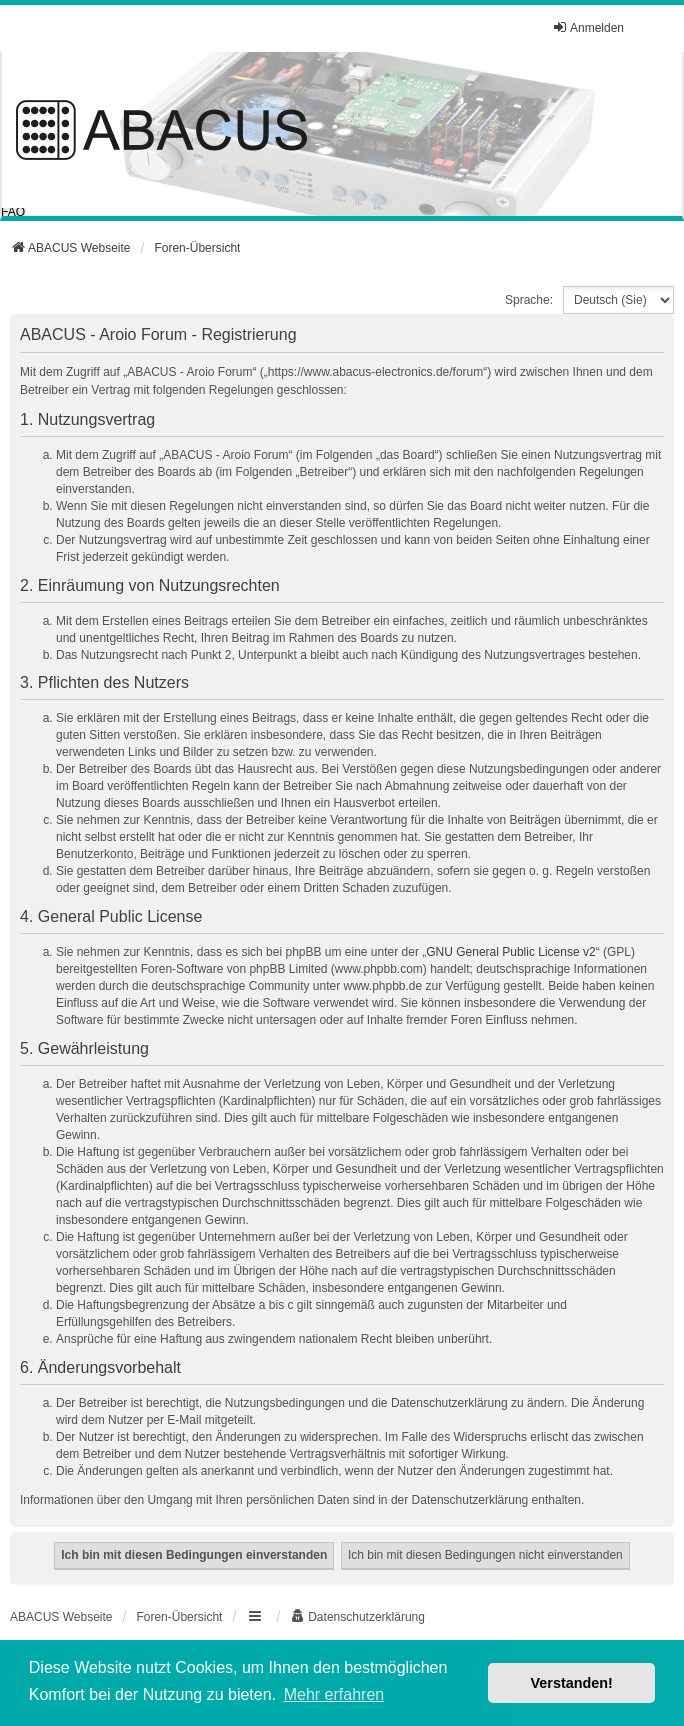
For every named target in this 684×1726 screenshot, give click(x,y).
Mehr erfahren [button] (334, 1694)
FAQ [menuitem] (13, 212)
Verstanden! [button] (572, 1683)
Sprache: (529, 300)
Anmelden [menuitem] (588, 27)
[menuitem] (357, 1617)
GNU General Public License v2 (510, 952)
